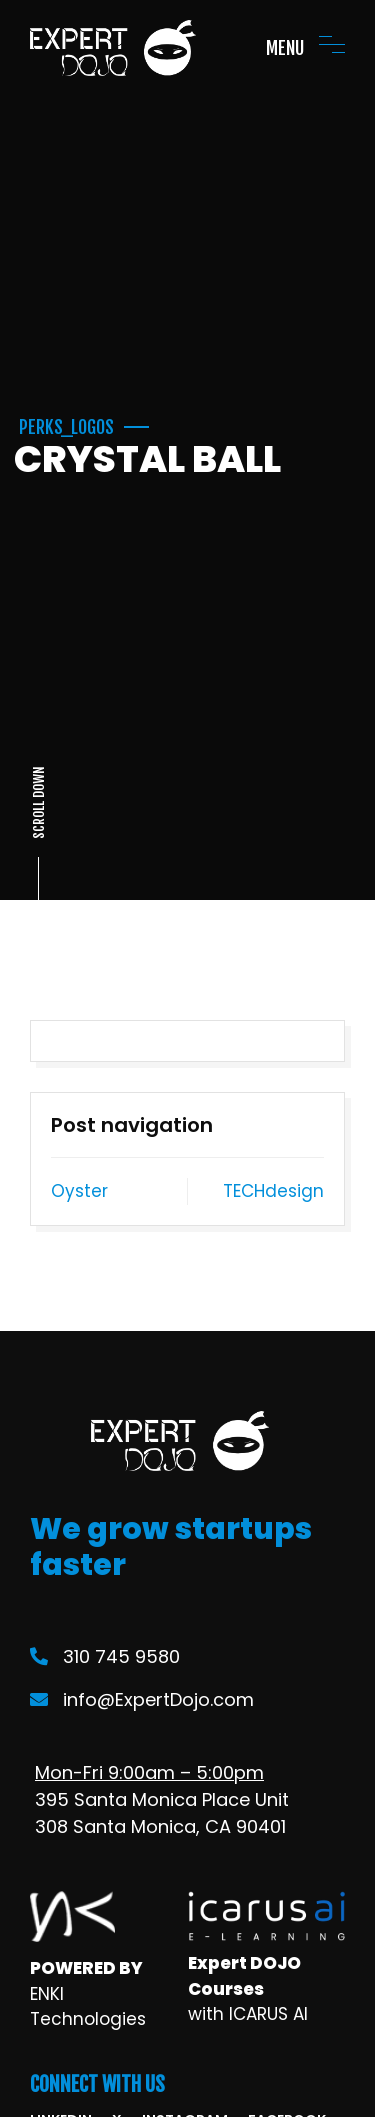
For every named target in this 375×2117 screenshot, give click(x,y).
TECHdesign (273, 1191)
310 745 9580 (105, 1656)
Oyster (79, 1191)
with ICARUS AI (248, 2014)
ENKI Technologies (88, 2007)
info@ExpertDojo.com (142, 1699)
